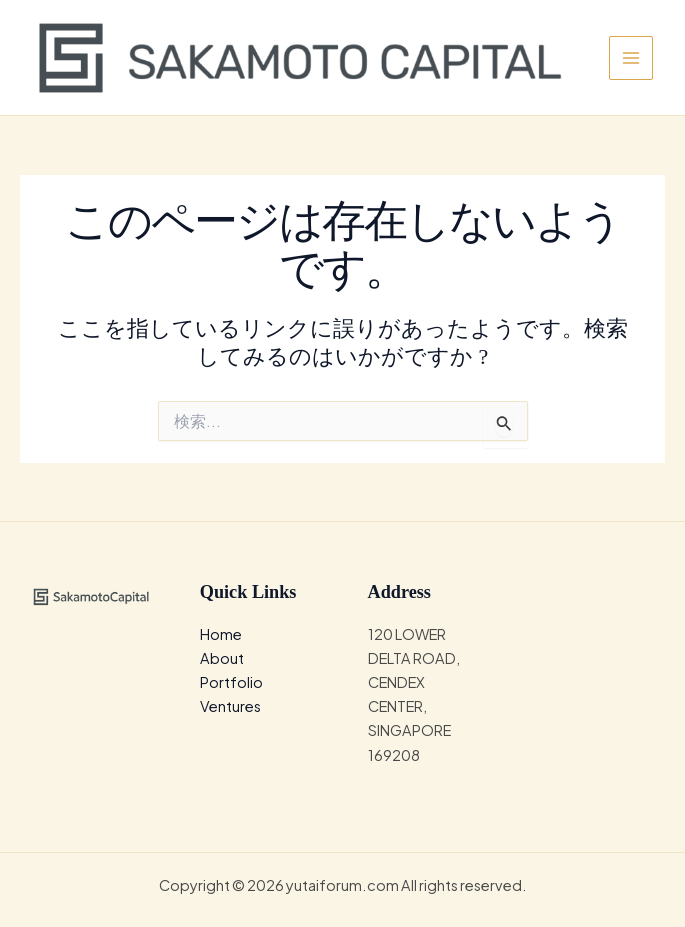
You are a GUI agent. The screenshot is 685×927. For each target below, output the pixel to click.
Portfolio (231, 682)
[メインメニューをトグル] (631, 58)
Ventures (230, 706)
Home (221, 634)
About (222, 658)
